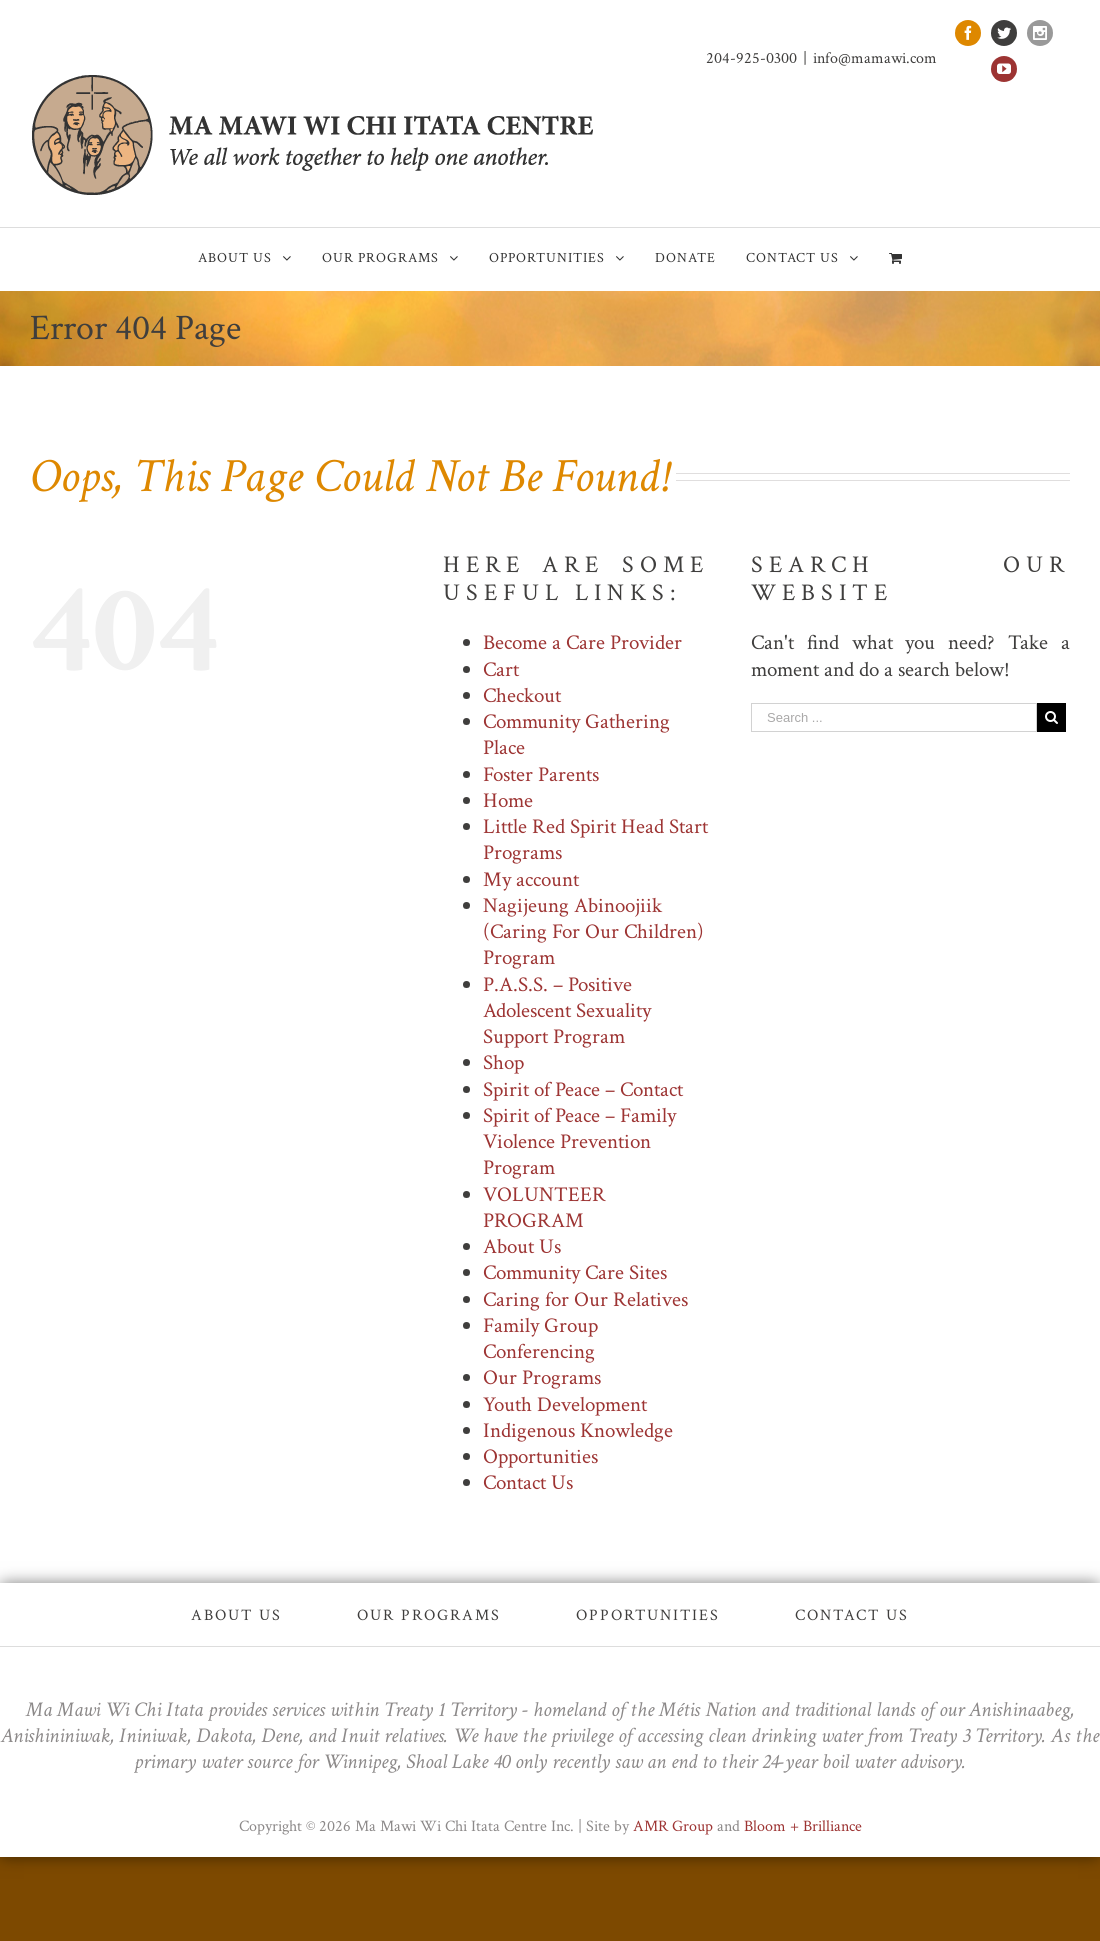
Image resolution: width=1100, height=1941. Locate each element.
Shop (503, 1062)
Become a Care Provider (582, 642)
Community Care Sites (575, 1272)
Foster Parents (541, 774)
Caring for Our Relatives (585, 1299)
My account (531, 879)
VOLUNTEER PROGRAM (544, 1207)
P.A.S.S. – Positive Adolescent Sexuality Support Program (567, 1011)
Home (508, 800)
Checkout (522, 695)
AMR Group (673, 1826)
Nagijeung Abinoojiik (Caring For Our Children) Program (593, 932)
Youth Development (565, 1404)
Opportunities (540, 1456)
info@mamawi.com (875, 58)
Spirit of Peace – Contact (583, 1089)
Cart (501, 669)
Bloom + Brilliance (803, 1826)
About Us (522, 1246)
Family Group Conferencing (540, 1338)
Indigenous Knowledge (578, 1430)
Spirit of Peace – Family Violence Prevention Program (579, 1142)
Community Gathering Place (576, 734)
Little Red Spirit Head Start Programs (595, 839)
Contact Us (528, 1482)
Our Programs (542, 1377)
